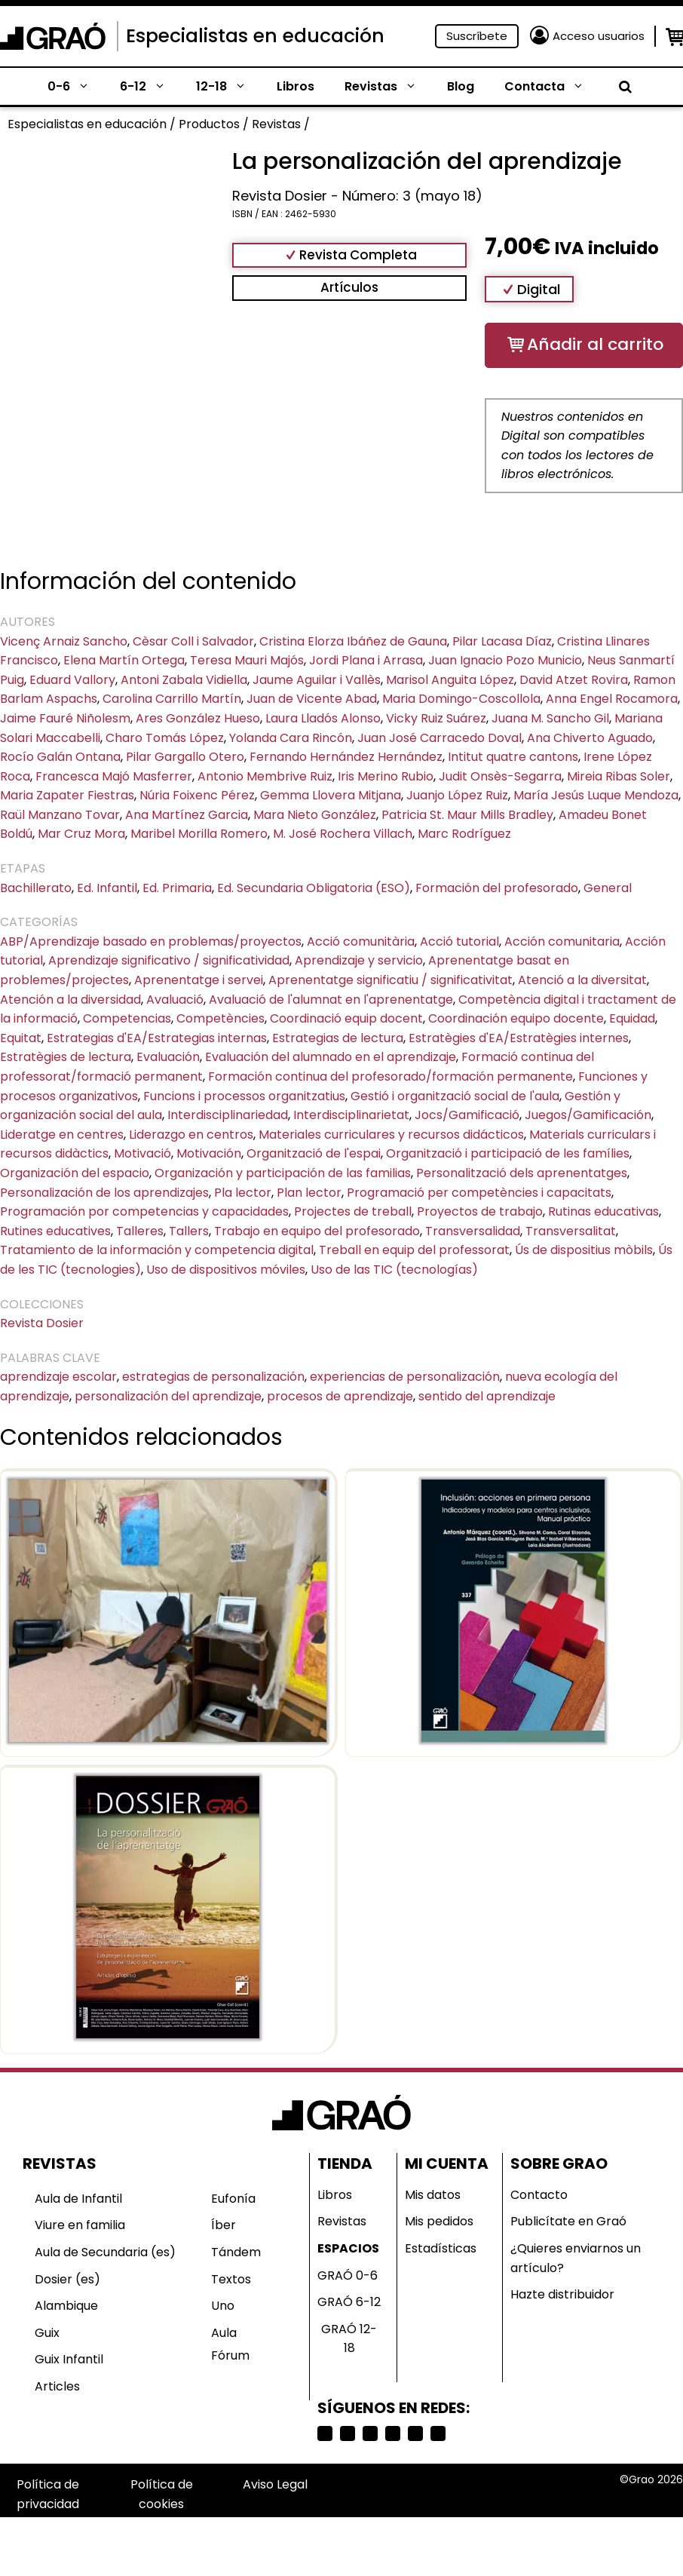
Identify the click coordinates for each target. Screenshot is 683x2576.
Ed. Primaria (177, 888)
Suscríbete (476, 36)
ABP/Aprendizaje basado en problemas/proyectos (151, 941)
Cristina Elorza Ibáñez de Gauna (353, 641)
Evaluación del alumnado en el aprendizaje (330, 1057)
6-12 (150, 87)
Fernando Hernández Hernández (346, 756)
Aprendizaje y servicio (359, 960)
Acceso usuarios (599, 36)
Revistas (388, 87)
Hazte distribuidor (562, 2294)
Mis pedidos (439, 2221)
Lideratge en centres (62, 1134)
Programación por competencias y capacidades (144, 1211)
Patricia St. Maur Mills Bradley (467, 814)
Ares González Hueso (198, 718)
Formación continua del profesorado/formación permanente (390, 1076)
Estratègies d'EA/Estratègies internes (519, 1038)
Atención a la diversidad (70, 999)
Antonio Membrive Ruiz (265, 776)
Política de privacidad (48, 2494)
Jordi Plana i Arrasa (366, 660)
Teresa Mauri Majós (247, 660)
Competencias (127, 1018)
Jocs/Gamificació (467, 1115)
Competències (220, 1018)
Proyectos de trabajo (480, 1211)
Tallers (189, 1231)
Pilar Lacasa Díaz (502, 641)
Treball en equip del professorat (414, 1250)
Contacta (551, 87)
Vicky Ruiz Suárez (436, 718)
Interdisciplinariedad (227, 1115)
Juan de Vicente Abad (312, 698)
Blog (460, 86)
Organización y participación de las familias (283, 1173)
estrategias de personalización (213, 1376)
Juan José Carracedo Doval (439, 738)
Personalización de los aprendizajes (104, 1192)
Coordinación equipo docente (516, 1018)
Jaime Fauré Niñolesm (65, 718)
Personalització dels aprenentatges (521, 1173)
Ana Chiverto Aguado (590, 738)
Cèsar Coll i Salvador (193, 641)
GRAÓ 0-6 (347, 2275)
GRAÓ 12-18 (349, 2338)
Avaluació (175, 999)
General (607, 888)
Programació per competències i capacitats (479, 1192)
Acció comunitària (361, 941)
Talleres (140, 1231)
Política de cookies (161, 2494)
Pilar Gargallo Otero (185, 756)
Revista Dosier (42, 1323)
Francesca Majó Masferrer (113, 776)
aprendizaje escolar (58, 1376)
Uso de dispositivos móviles (225, 1269)
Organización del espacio (74, 1173)
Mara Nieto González (314, 814)
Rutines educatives (55, 1231)
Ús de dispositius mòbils (584, 1250)
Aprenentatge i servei (198, 980)
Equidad (632, 1018)
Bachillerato (36, 888)
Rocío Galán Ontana (60, 756)
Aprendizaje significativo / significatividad (168, 960)
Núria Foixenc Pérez (197, 795)
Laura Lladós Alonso (323, 718)
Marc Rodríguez (464, 833)
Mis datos (433, 2194)
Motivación (208, 1153)
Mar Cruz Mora (81, 833)
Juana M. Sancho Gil (550, 718)
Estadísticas (440, 2248)
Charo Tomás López (165, 738)
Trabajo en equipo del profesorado (317, 1231)
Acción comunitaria (562, 941)
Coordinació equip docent (346, 1018)
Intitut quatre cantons (513, 756)
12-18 (229, 87)
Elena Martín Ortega (124, 660)
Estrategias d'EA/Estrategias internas (157, 1038)
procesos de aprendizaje (340, 1396)
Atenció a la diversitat (582, 980)
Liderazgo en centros (191, 1134)
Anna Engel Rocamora (612, 698)
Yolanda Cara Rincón (290, 738)
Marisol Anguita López (450, 679)
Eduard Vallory (72, 679)
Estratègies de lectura (65, 1057)
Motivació (142, 1153)
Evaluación (168, 1057)
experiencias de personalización (405, 1376)
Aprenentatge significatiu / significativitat (390, 980)
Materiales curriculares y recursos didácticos (391, 1134)
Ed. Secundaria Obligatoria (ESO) (313, 888)
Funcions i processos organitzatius (244, 1096)
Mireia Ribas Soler (618, 776)
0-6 (76, 87)
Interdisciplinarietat (351, 1115)
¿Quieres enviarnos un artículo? (575, 2258)
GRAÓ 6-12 (349, 2302)
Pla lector (242, 1192)
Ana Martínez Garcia (186, 814)
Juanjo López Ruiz (457, 795)
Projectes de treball (353, 1211)
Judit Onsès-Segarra (500, 776)
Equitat (20, 1038)
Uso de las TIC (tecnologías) (394, 1269)
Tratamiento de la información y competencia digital (157, 1250)
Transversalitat (570, 1231)
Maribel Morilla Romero (199, 833)
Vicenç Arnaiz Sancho (63, 641)
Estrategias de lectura (337, 1038)
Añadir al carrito (595, 344)
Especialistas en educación (255, 36)
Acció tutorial (459, 941)
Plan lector (309, 1192)
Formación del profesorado (496, 888)
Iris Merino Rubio (385, 776)
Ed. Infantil (107, 888)
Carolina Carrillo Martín (172, 698)
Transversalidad (472, 1231)
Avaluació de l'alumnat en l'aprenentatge (331, 999)
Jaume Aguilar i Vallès (317, 679)
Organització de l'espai (314, 1153)
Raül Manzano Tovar (60, 814)
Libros (295, 86)
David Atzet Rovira (573, 679)
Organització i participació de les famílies (507, 1153)
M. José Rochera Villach (342, 833)
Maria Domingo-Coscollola (461, 698)
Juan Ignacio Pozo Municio (505, 660)
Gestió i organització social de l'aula (455, 1096)
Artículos (349, 287)
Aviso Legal (275, 2484)
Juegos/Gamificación (588, 1115)
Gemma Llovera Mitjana (330, 795)
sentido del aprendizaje (487, 1396)
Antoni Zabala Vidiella (184, 679)
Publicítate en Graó (568, 2221)
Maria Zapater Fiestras (67, 795)
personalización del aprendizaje (168, 1396)
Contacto (539, 2194)
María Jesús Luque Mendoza (595, 795)
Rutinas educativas (603, 1211)
